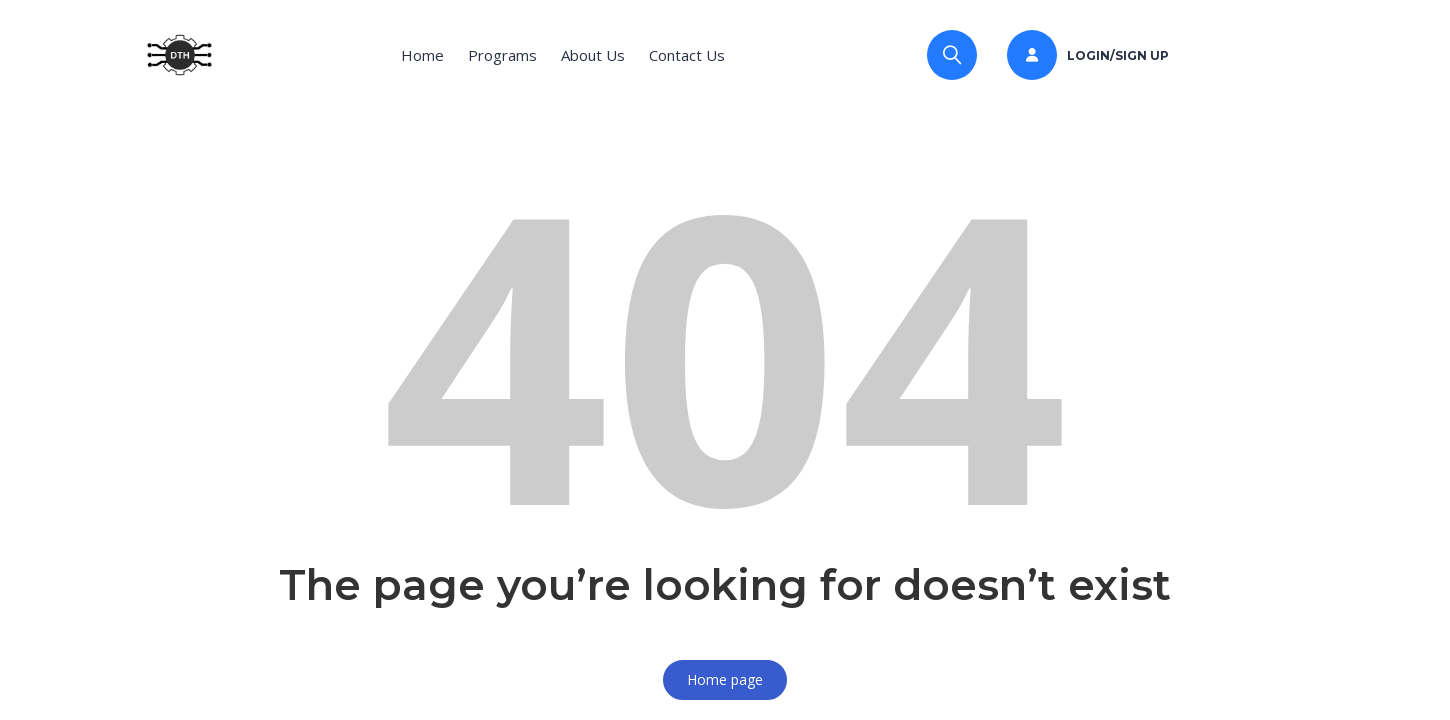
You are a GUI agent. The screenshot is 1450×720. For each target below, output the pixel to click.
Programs (502, 55)
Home (422, 55)
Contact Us (687, 55)
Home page (725, 679)
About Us (593, 55)
